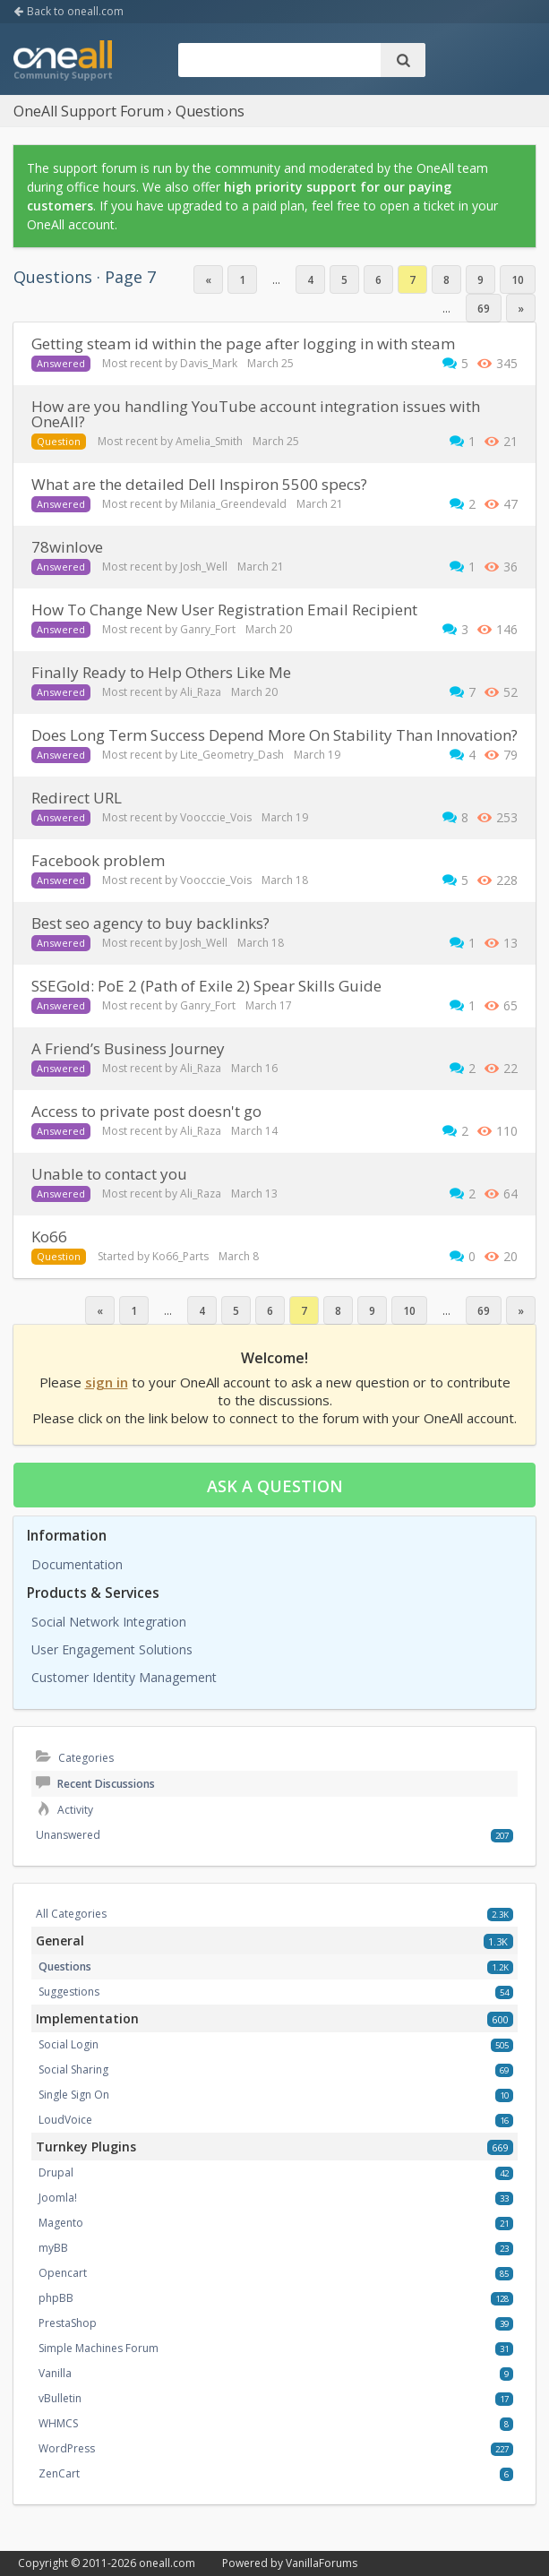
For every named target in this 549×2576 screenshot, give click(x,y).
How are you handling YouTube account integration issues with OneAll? (255, 414)
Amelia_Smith (209, 441)
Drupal (56, 2172)
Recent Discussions (95, 1783)
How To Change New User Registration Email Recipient (224, 609)
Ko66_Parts (180, 1256)
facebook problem (98, 860)
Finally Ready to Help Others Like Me (161, 672)
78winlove (67, 547)
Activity (64, 1809)
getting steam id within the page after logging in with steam (243, 343)
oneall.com (167, 2563)
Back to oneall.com (68, 11)
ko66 (49, 1236)
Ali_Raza (200, 692)
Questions (65, 1966)
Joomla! (58, 2197)
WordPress (67, 2448)
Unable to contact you (109, 1173)
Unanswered (68, 1834)
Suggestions (69, 1991)
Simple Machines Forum (99, 2348)
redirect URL (76, 797)
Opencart (63, 2272)
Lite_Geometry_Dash (232, 754)
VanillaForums (321, 2563)
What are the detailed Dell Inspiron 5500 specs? (199, 484)
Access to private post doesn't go (146, 1111)
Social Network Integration (108, 1621)
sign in (106, 1382)
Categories (75, 1757)
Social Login (69, 2044)
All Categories (71, 1913)
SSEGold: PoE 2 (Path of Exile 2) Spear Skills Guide (206, 985)
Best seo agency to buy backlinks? (150, 923)
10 (517, 280)
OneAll (62, 61)
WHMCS (58, 2423)
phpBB (56, 2298)
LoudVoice (65, 2119)
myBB (53, 2247)
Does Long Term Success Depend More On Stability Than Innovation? (274, 735)
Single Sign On (74, 2094)
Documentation (77, 1564)
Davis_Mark (208, 363)
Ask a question (275, 1486)
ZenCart (59, 2473)
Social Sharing (73, 2069)
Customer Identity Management (124, 1677)
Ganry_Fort (208, 629)
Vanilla (55, 2373)
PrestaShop (68, 2323)
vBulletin (60, 2398)
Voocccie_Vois (216, 817)
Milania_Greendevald (233, 503)
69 (483, 308)
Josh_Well (203, 566)
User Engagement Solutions (112, 1649)
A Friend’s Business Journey (128, 1048)
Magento (61, 2222)
